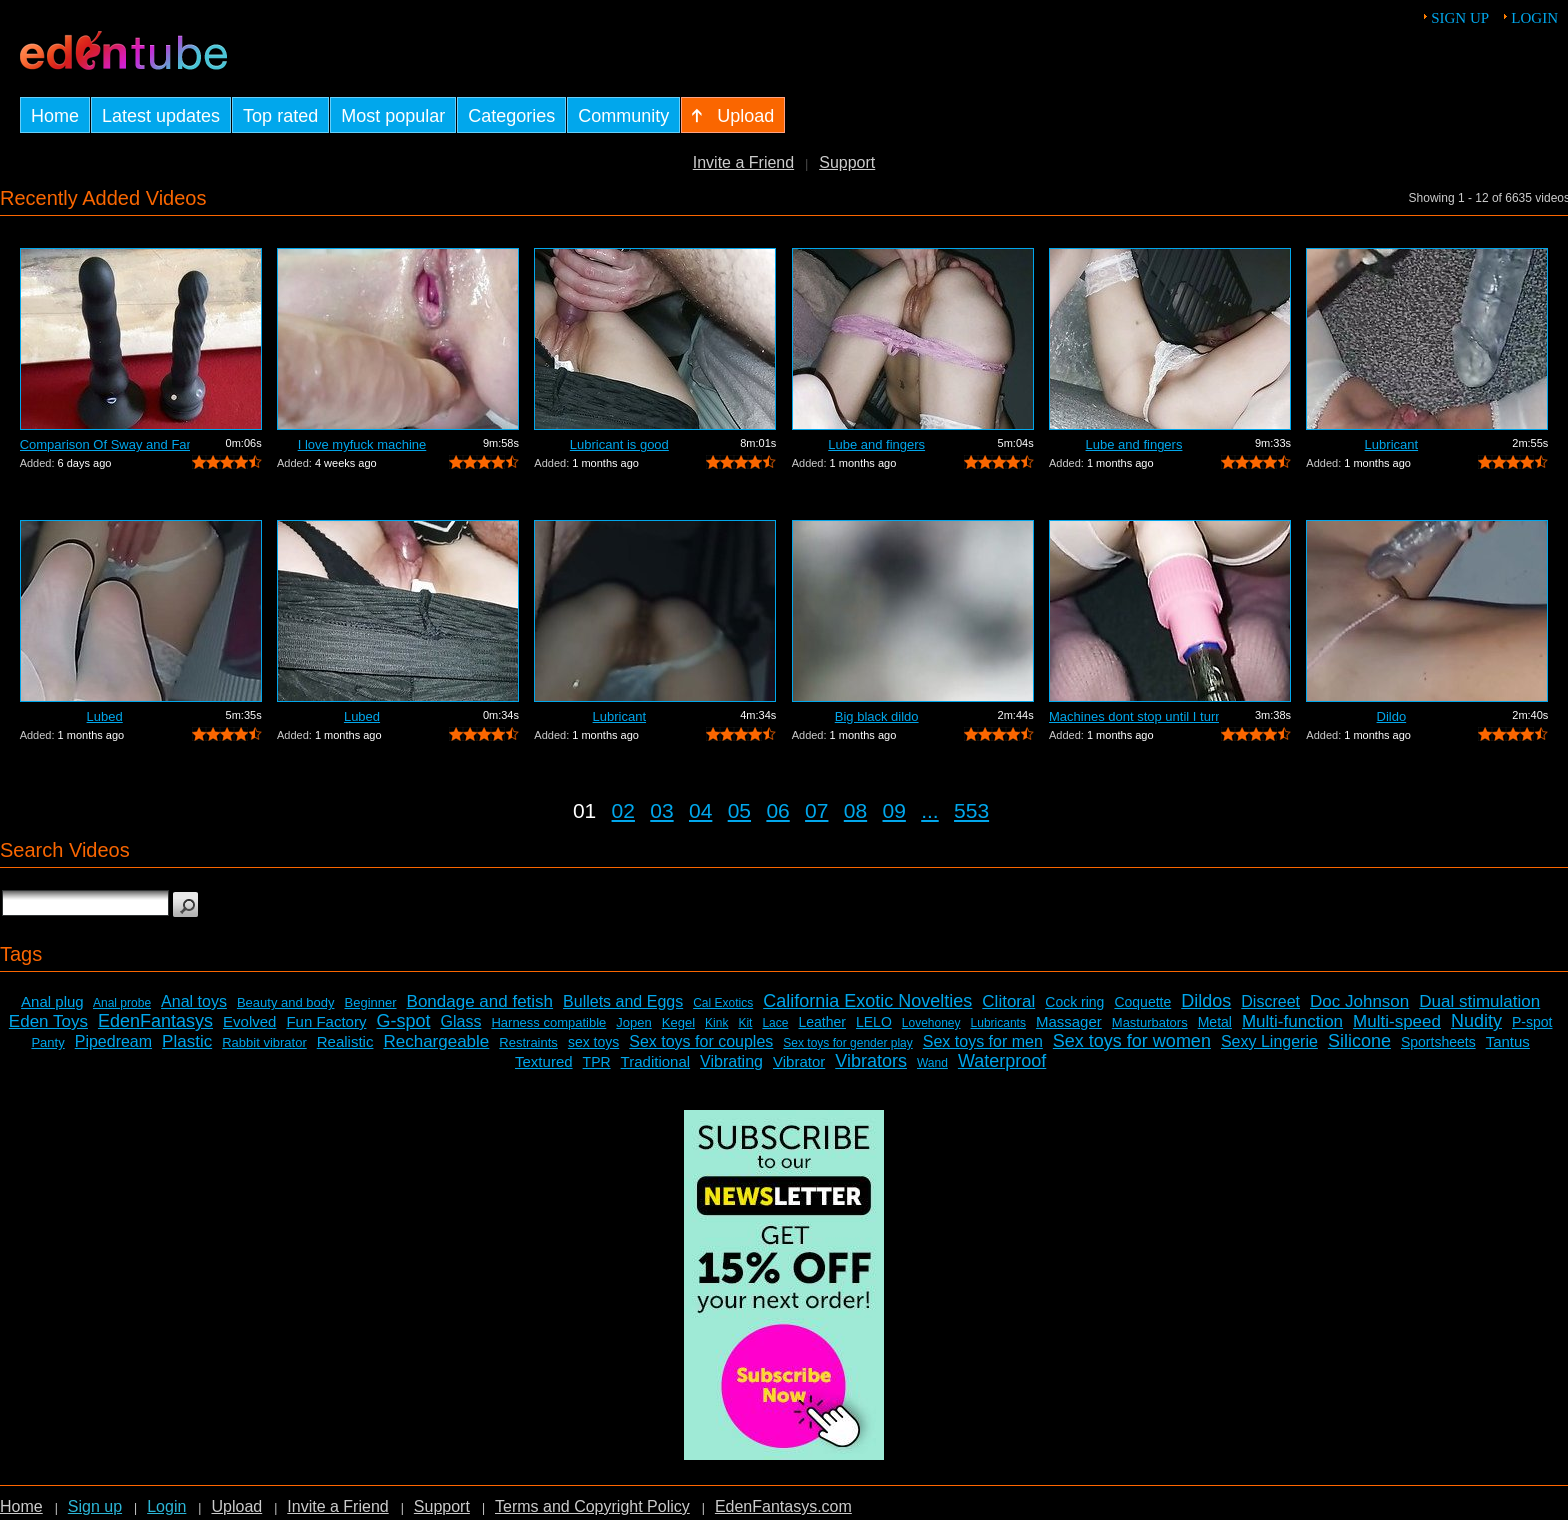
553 (971, 810)
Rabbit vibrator (264, 1042)
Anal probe (122, 1003)
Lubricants (998, 1023)
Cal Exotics (723, 1003)
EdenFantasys (155, 1021)
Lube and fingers (876, 444)
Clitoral (1008, 1001)
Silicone (1359, 1041)
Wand (932, 1063)
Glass (461, 1021)
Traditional (655, 1061)
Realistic (345, 1041)
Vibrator (799, 1061)
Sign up (1460, 18)
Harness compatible (548, 1022)
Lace (775, 1023)
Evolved (249, 1021)
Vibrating (731, 1061)
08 (855, 810)
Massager (1069, 1021)
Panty (47, 1042)
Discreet (1270, 1001)
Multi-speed (1397, 1021)
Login (1534, 18)
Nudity (1476, 1021)
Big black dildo (877, 716)
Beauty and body (286, 1002)
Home (21, 1506)
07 (816, 810)
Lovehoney (931, 1023)
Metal (1215, 1022)
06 (777, 810)
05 (739, 810)
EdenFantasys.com (783, 1506)
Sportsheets (1438, 1042)
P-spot (1532, 1022)
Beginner (371, 1002)
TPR (597, 1062)
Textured (544, 1061)
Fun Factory (326, 1021)
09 (894, 810)
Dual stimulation (1479, 1001)
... (930, 810)
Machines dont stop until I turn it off (1134, 716)
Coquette (1142, 1002)
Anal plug (52, 1001)
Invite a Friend (743, 162)
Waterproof (1002, 1061)
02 (623, 810)
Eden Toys (48, 1021)
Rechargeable (436, 1041)
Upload (236, 1506)
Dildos (1206, 1001)
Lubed (105, 716)
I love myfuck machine (362, 444)
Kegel (678, 1022)
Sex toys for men (983, 1041)
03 (661, 810)
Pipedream (113, 1041)
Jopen (633, 1022)
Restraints (528, 1042)
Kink (716, 1023)
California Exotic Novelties (867, 1001)
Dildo (1392, 716)
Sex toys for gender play (847, 1043)
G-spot (403, 1021)
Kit (745, 1023)
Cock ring (1074, 1002)
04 (700, 810)
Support (847, 162)
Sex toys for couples (701, 1041)
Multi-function (1292, 1021)
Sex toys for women (1132, 1041)
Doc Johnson (1359, 1001)
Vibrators (871, 1061)
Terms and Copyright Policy (592, 1506)
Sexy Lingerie (1269, 1041)
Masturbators (1150, 1022)
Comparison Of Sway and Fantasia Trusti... (105, 444)
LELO (874, 1022)
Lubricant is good (619, 444)
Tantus (1508, 1041)
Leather (821, 1022)
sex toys (593, 1042)
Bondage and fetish (480, 1001)
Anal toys (194, 1001)
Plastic (187, 1041)
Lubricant (1391, 444)
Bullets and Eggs (623, 1001)
